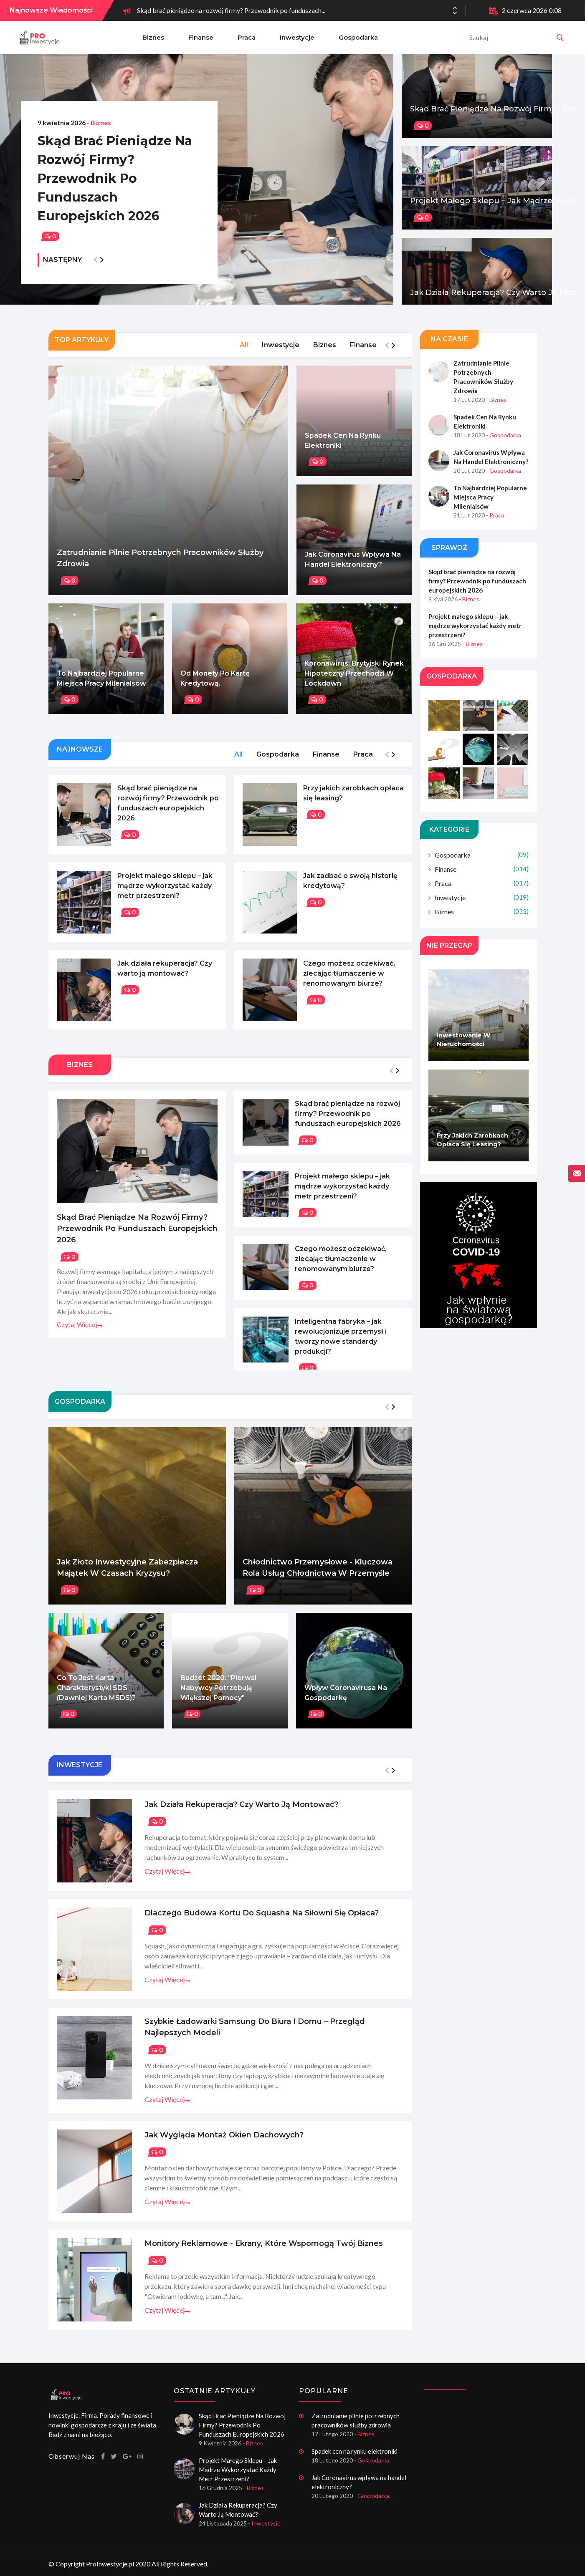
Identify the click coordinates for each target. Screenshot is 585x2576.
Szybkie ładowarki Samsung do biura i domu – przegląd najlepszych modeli (254, 2036)
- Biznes (99, 122)
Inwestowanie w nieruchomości (463, 1049)
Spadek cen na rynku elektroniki (343, 449)
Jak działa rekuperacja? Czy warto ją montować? (164, 977)
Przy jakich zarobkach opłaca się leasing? (353, 802)
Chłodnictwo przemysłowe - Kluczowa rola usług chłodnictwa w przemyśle (318, 1577)
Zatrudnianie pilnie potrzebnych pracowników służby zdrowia (160, 567)
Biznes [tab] (324, 354)
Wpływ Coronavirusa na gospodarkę (345, 1702)
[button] (455, 13)
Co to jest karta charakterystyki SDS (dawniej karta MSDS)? (96, 1697)
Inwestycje (297, 37)
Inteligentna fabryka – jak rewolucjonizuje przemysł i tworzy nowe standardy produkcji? (341, 1346)
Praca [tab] (363, 763)
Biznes (153, 37)
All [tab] (244, 354)
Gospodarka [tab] (277, 763)
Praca (247, 37)
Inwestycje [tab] (280, 354)
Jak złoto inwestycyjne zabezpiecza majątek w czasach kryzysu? (127, 1577)
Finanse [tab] (363, 354)
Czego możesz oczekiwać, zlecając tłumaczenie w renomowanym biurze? (349, 983)
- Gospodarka (503, 444)
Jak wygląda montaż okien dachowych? (224, 2144)
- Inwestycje (264, 2523)
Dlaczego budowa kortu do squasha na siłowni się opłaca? (261, 1922)
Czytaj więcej (79, 1333)
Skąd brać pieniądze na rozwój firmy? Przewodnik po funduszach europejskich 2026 (115, 178)
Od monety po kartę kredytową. (215, 687)
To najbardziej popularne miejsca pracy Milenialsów (101, 687)
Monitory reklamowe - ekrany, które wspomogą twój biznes (263, 2252)
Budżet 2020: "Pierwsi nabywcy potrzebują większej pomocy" (218, 1697)
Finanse (200, 37)
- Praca (495, 524)
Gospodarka (358, 37)
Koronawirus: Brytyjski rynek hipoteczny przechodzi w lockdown (354, 682)
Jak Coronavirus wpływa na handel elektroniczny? (353, 568)
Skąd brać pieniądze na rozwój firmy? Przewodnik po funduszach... (231, 10)
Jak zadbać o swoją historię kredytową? (350, 890)
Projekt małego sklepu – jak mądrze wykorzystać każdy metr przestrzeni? (165, 895)
